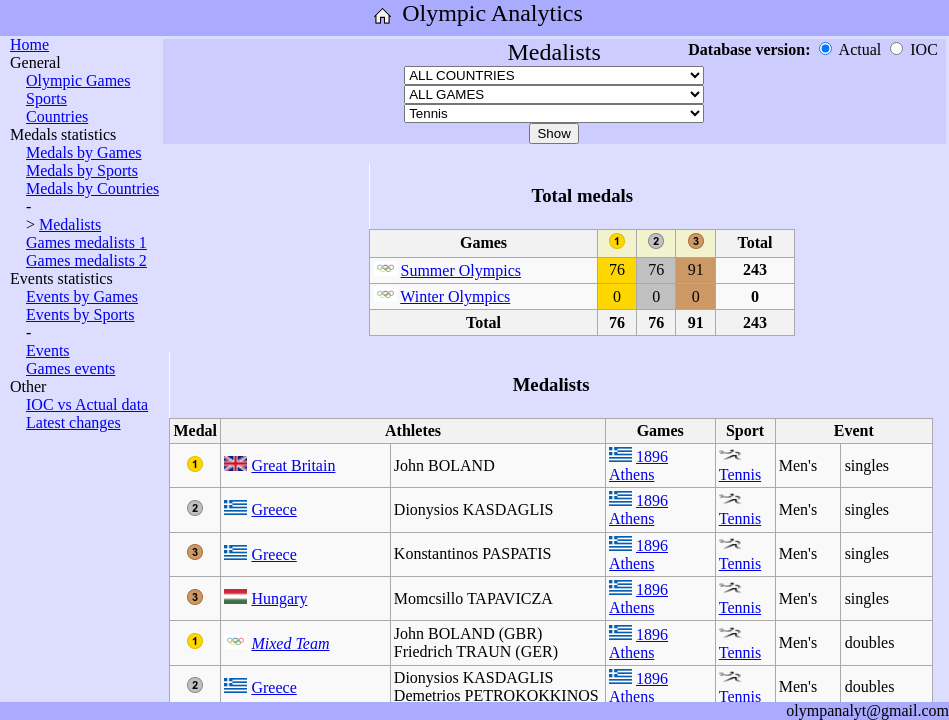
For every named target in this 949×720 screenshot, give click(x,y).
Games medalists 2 (86, 260)
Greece (273, 509)
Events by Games (82, 296)
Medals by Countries (92, 188)
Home (29, 44)
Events (48, 350)
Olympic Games (78, 80)
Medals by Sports (82, 170)
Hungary (279, 598)
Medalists (70, 224)
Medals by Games (84, 152)
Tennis (740, 474)
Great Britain (293, 465)
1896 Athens (638, 465)
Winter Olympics (455, 296)
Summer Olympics (461, 270)
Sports (46, 98)
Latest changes (73, 422)
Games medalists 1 (86, 242)
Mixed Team (290, 643)
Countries (57, 116)
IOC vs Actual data (87, 404)
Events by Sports (80, 314)
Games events (70, 368)
